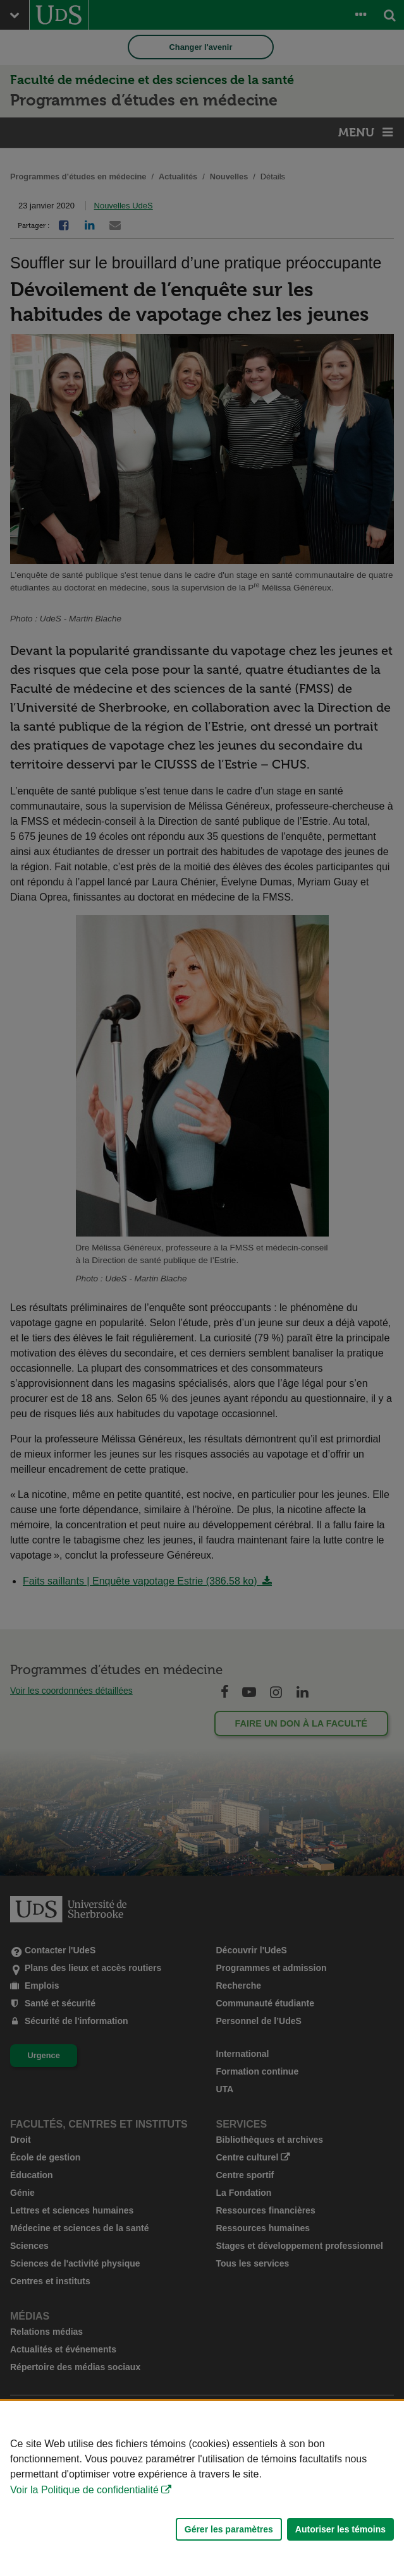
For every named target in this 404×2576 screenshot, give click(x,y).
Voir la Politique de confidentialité (84, 2489)
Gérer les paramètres (229, 2529)
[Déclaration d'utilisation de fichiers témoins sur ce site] (202, 2488)
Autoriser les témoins (340, 2529)
